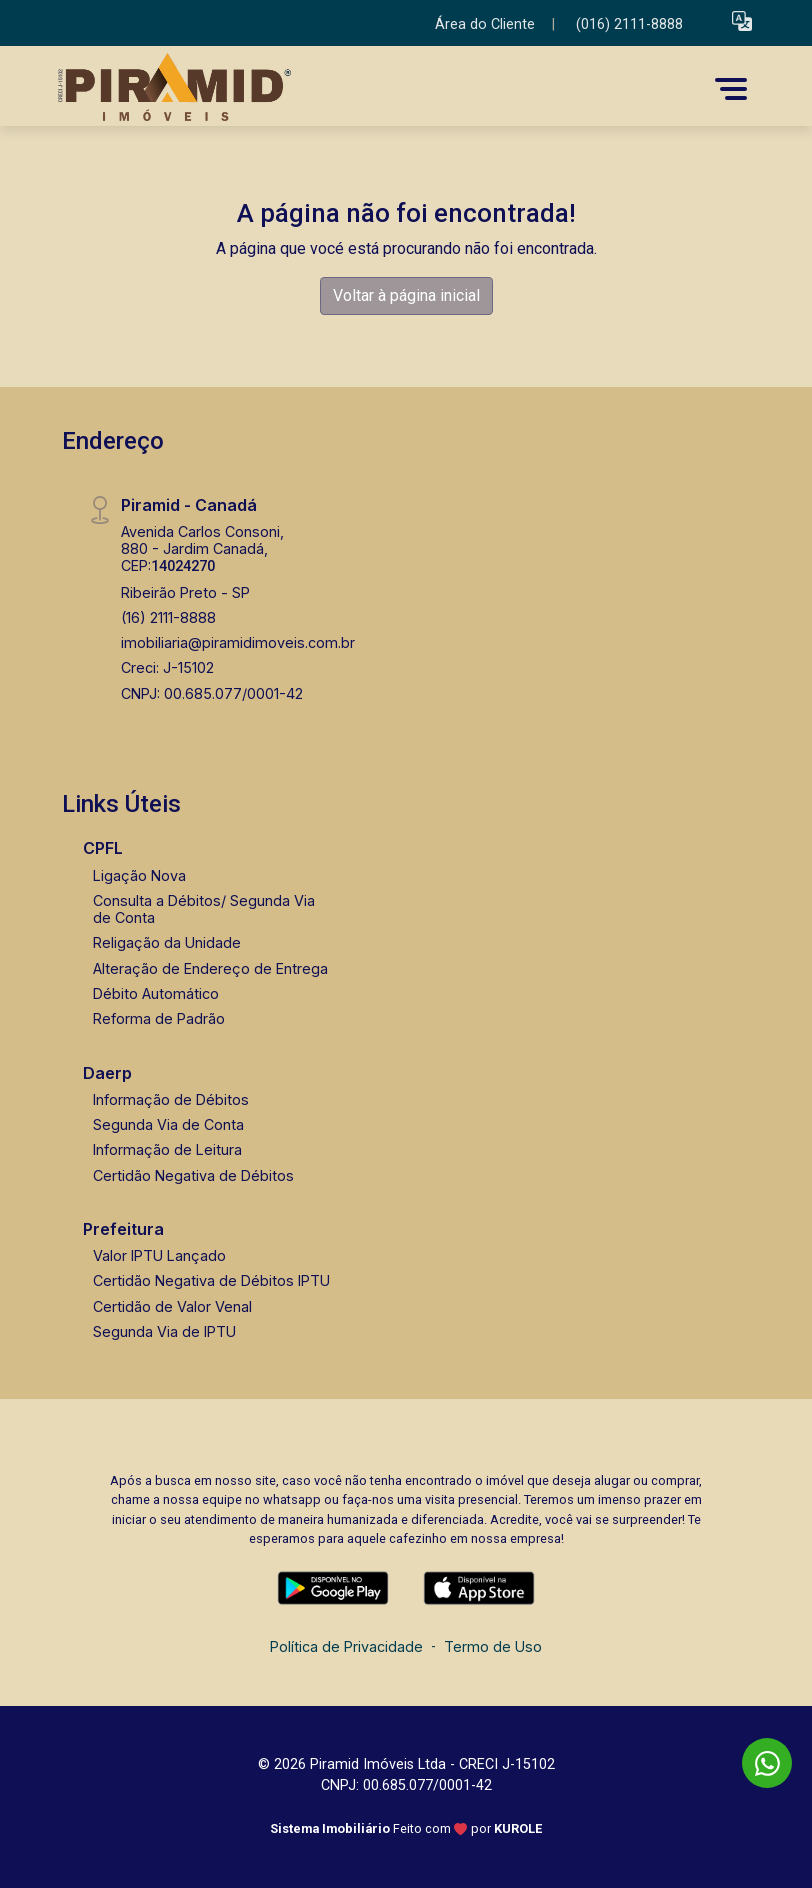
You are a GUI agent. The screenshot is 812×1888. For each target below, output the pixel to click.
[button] (742, 20)
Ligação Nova (139, 875)
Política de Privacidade (346, 1646)
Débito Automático (156, 993)
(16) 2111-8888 (168, 617)
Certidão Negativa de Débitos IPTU (211, 1280)
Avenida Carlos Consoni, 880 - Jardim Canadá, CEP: (202, 549)
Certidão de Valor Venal (172, 1306)
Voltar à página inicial (406, 295)
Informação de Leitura (167, 1149)
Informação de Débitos (171, 1099)
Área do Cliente (485, 24)
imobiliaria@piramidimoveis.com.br (238, 642)
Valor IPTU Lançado (159, 1255)
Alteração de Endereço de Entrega (210, 968)
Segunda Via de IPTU (164, 1331)
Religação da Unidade (167, 942)
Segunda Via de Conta (168, 1124)
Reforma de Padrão (159, 1018)
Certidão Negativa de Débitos (193, 1175)
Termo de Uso (493, 1646)
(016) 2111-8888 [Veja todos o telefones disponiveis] (629, 24)
